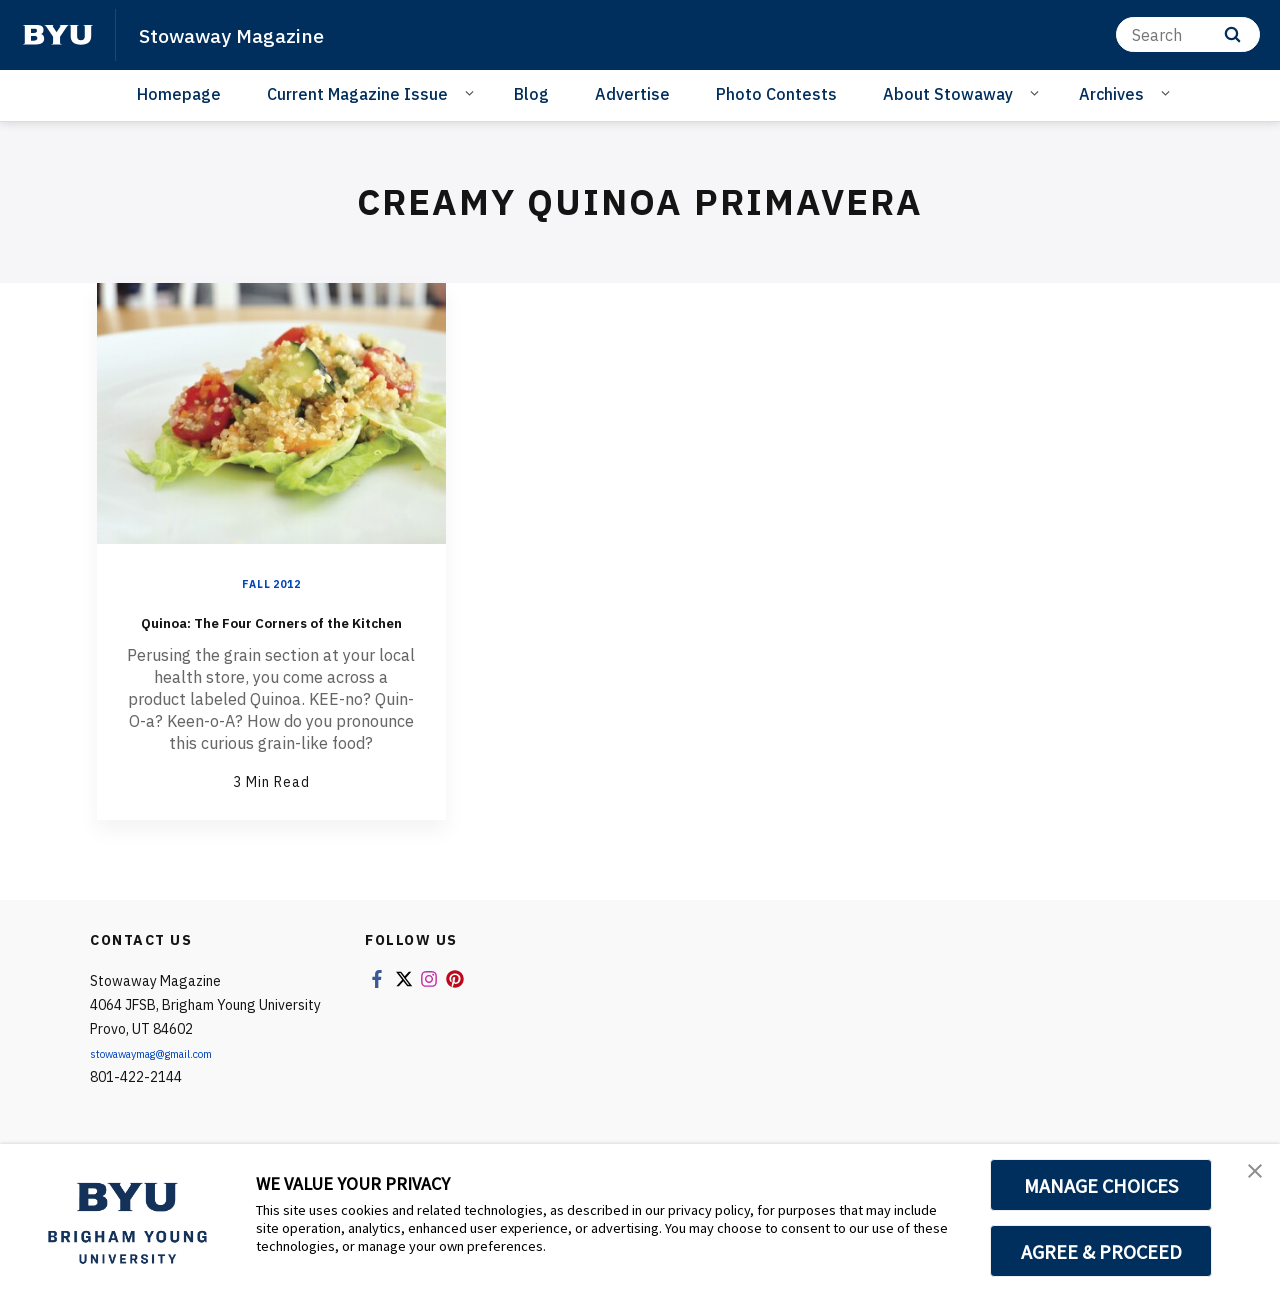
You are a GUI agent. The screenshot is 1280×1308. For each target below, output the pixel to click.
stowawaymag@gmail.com (175, 1083)
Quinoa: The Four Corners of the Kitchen (271, 634)
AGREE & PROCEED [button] (1101, 1251)
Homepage (179, 94)
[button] (1247, 1180)
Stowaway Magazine (251, 34)
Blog (531, 94)
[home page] (58, 35)
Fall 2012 (271, 583)
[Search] (1188, 34)
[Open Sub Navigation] (472, 93)
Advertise (632, 94)
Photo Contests (776, 94)
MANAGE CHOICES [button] (1101, 1185)
